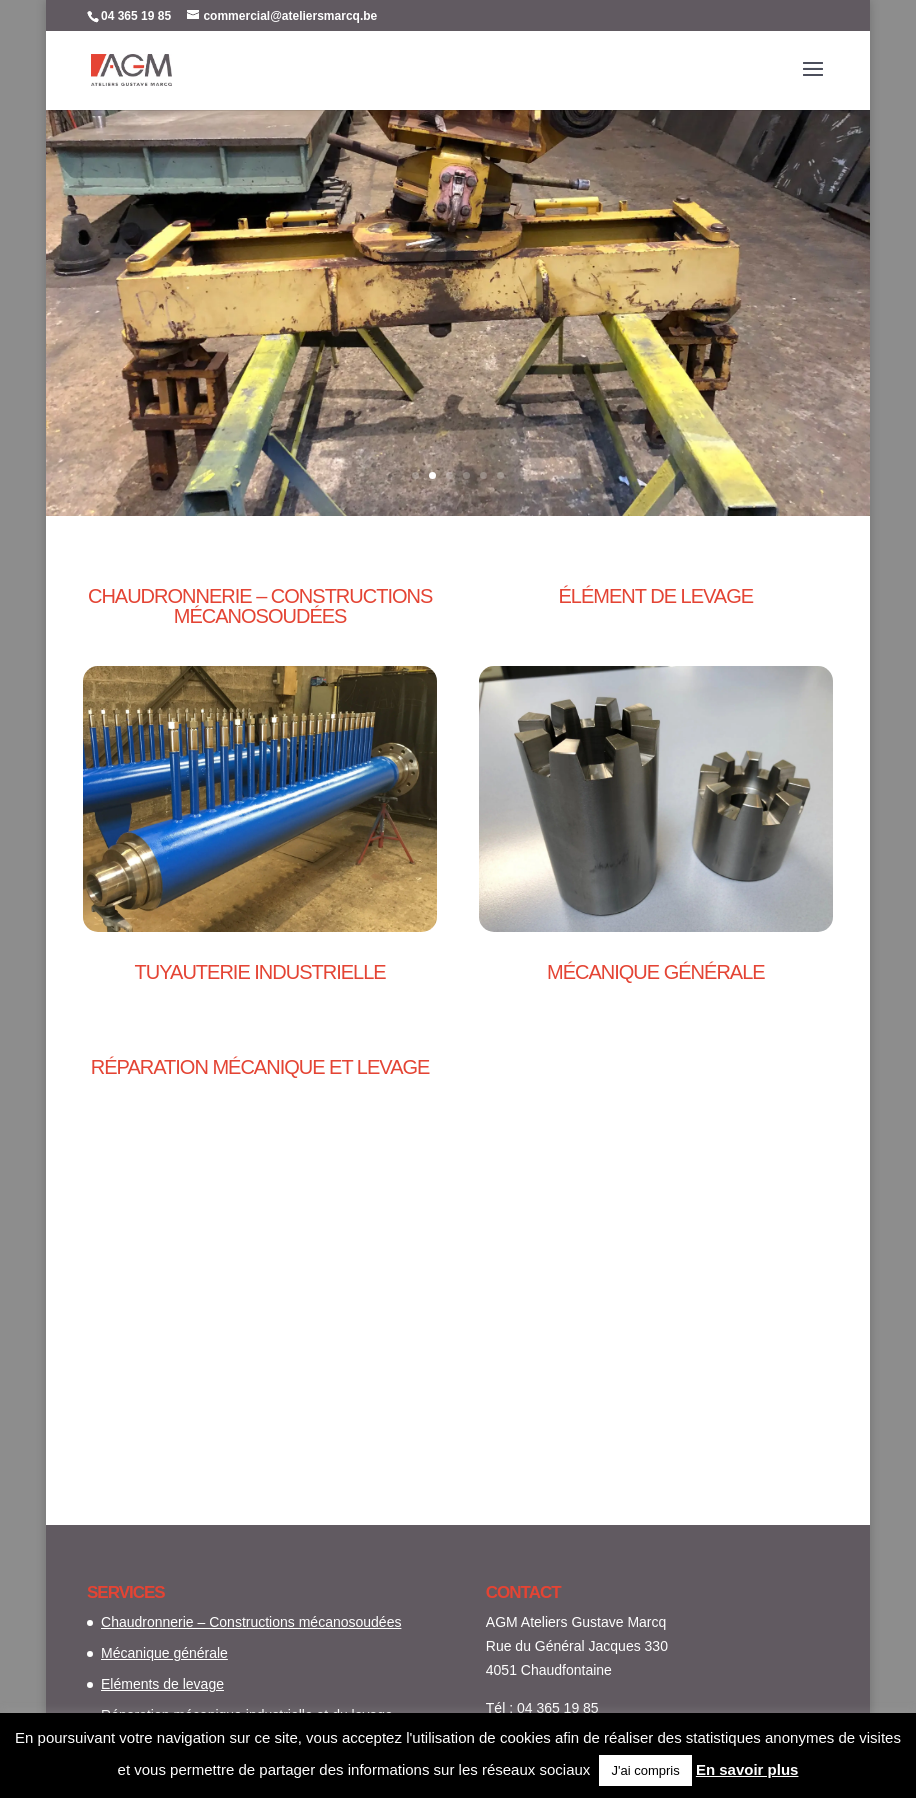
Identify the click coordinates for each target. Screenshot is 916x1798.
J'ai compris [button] (645, 1770)
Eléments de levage (162, 1684)
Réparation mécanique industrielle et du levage (458, 258)
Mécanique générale (164, 1653)
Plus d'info (458, 375)
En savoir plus (747, 1769)
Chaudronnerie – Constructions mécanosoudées (251, 1622)
